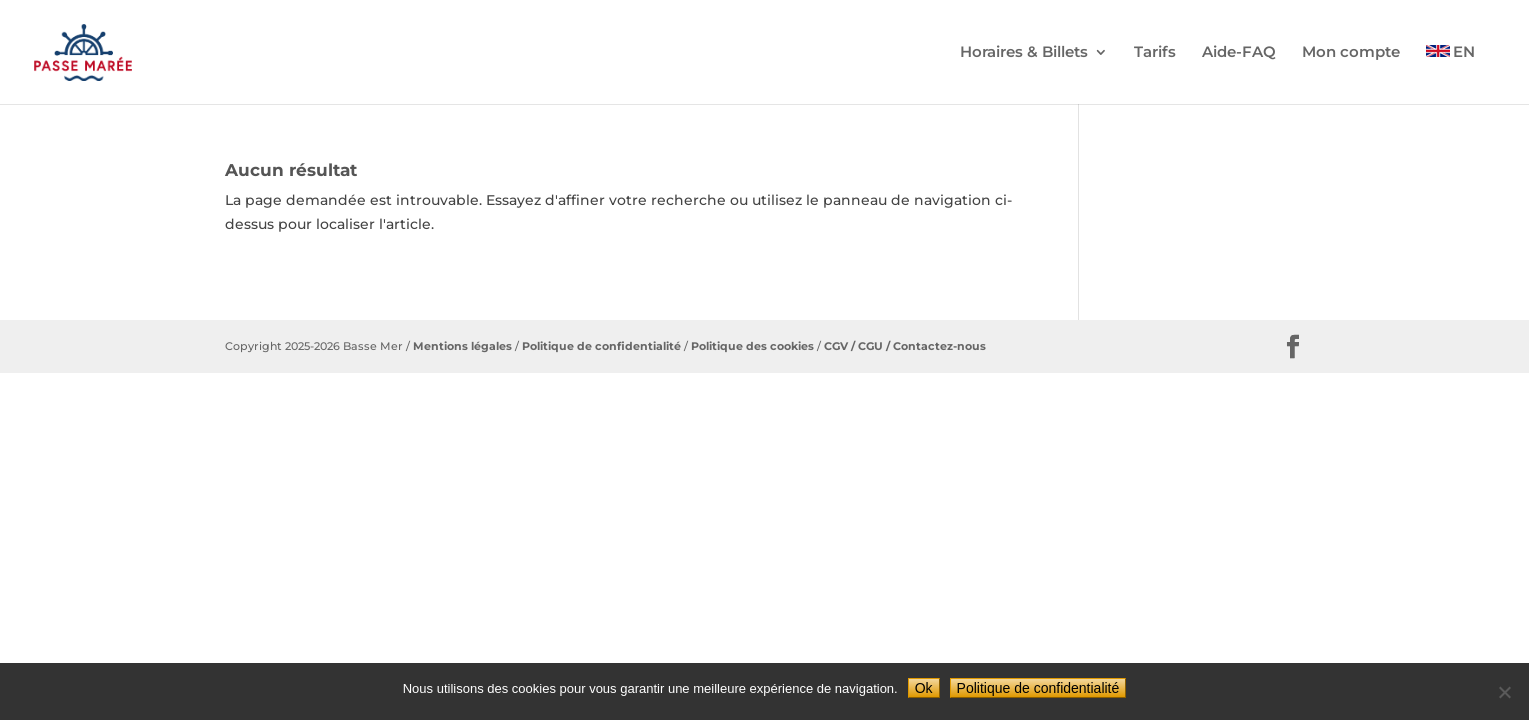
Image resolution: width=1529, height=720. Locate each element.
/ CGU (865, 346)
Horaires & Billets (1024, 53)
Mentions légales (462, 346)
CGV (836, 346)
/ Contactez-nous (934, 346)
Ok (924, 688)
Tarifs (1155, 53)
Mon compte (1351, 53)
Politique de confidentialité (601, 346)
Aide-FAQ (1239, 53)
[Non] (1504, 692)
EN (1464, 53)
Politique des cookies (751, 346)
